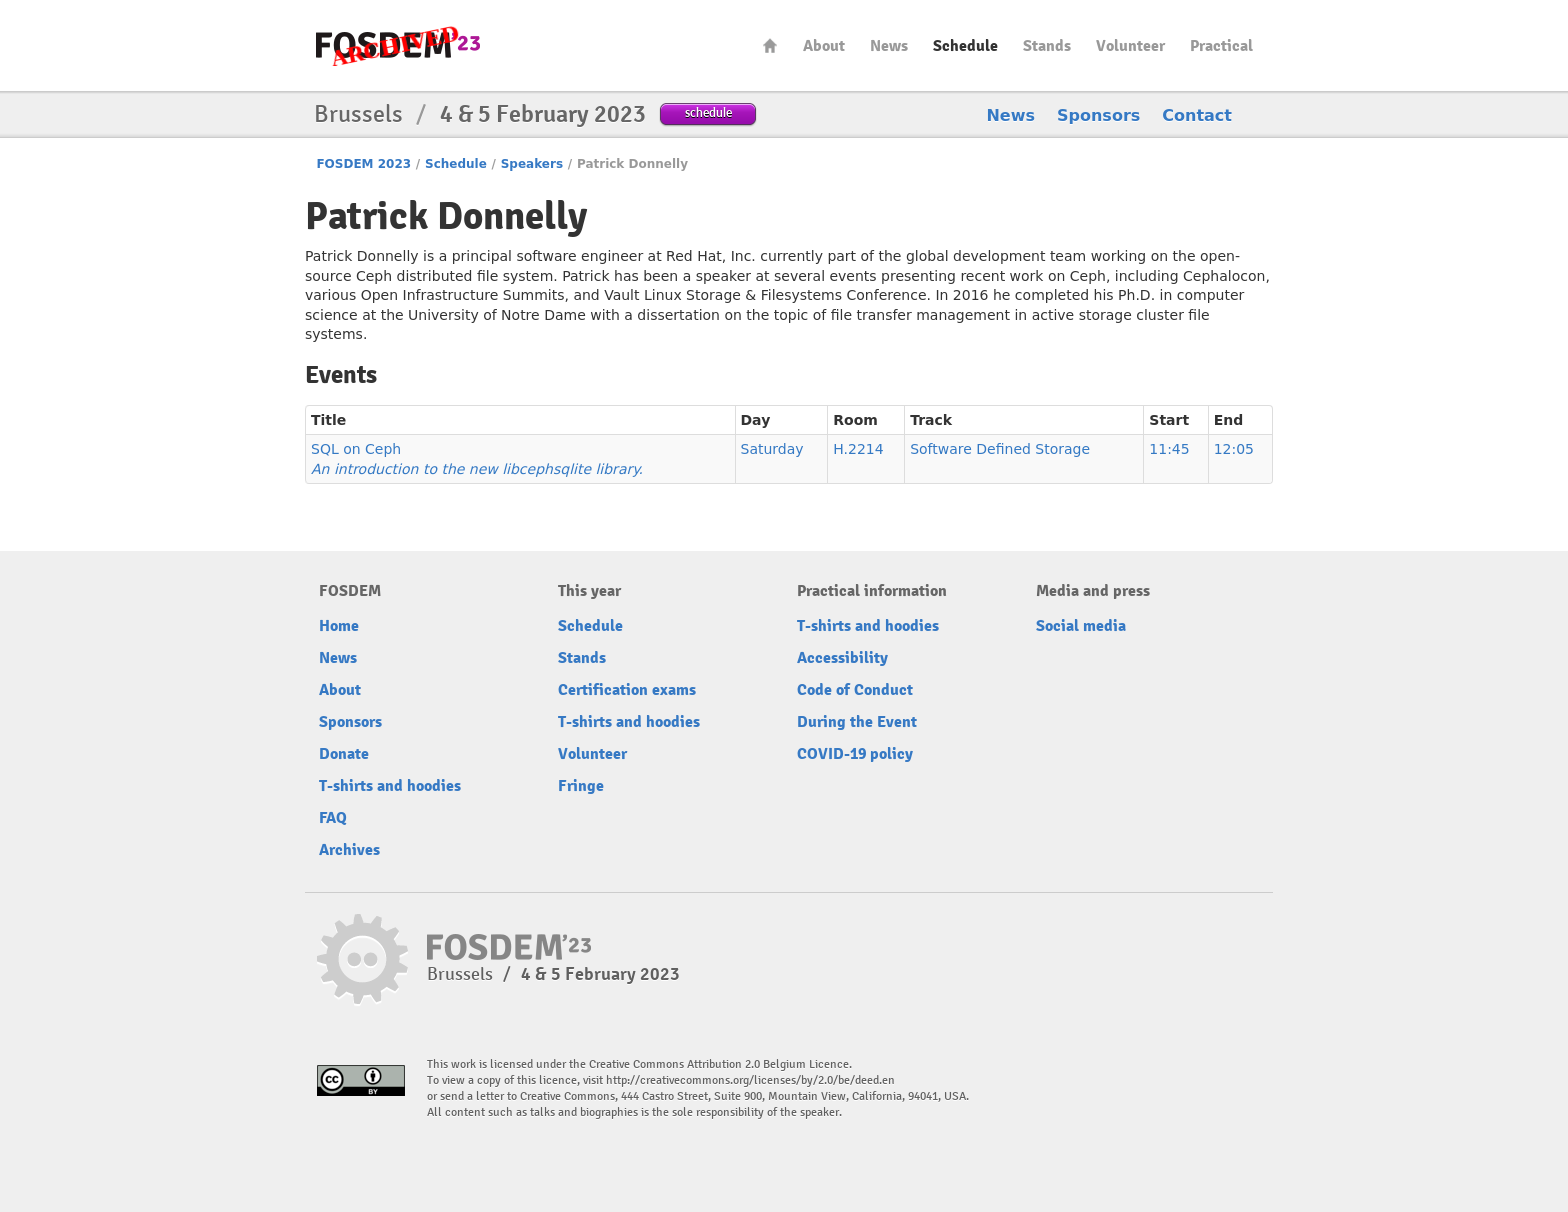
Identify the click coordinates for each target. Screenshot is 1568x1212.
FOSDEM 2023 (363, 164)
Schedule (965, 46)
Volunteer (1130, 46)
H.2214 (858, 449)
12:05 (1234, 449)
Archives (349, 850)
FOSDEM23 (398, 45)
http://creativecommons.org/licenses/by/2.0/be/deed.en (750, 1080)
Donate (344, 754)
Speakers (532, 164)
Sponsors (1098, 115)
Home (770, 45)
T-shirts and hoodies (390, 786)
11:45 (1169, 449)
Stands (1047, 46)
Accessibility (842, 658)
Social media (1081, 626)
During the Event (857, 722)
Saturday (772, 449)
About (824, 46)
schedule (708, 112)
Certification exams (627, 690)
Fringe (581, 786)
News (889, 46)
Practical (1221, 46)
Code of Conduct (855, 690)
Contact (1197, 115)
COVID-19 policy (855, 754)
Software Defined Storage (1000, 449)
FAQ (333, 818)
